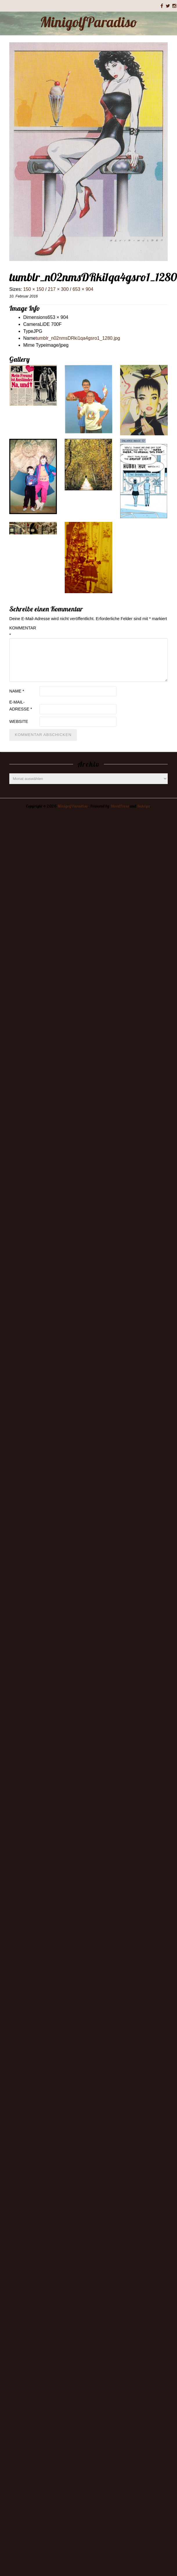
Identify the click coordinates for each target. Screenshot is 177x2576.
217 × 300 (58, 289)
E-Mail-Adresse (20, 705)
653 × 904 (83, 289)
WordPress (119, 806)
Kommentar (22, 631)
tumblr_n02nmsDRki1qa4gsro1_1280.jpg (78, 338)
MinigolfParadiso (88, 22)
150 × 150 (33, 289)
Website (18, 721)
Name (16, 691)
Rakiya (143, 806)
